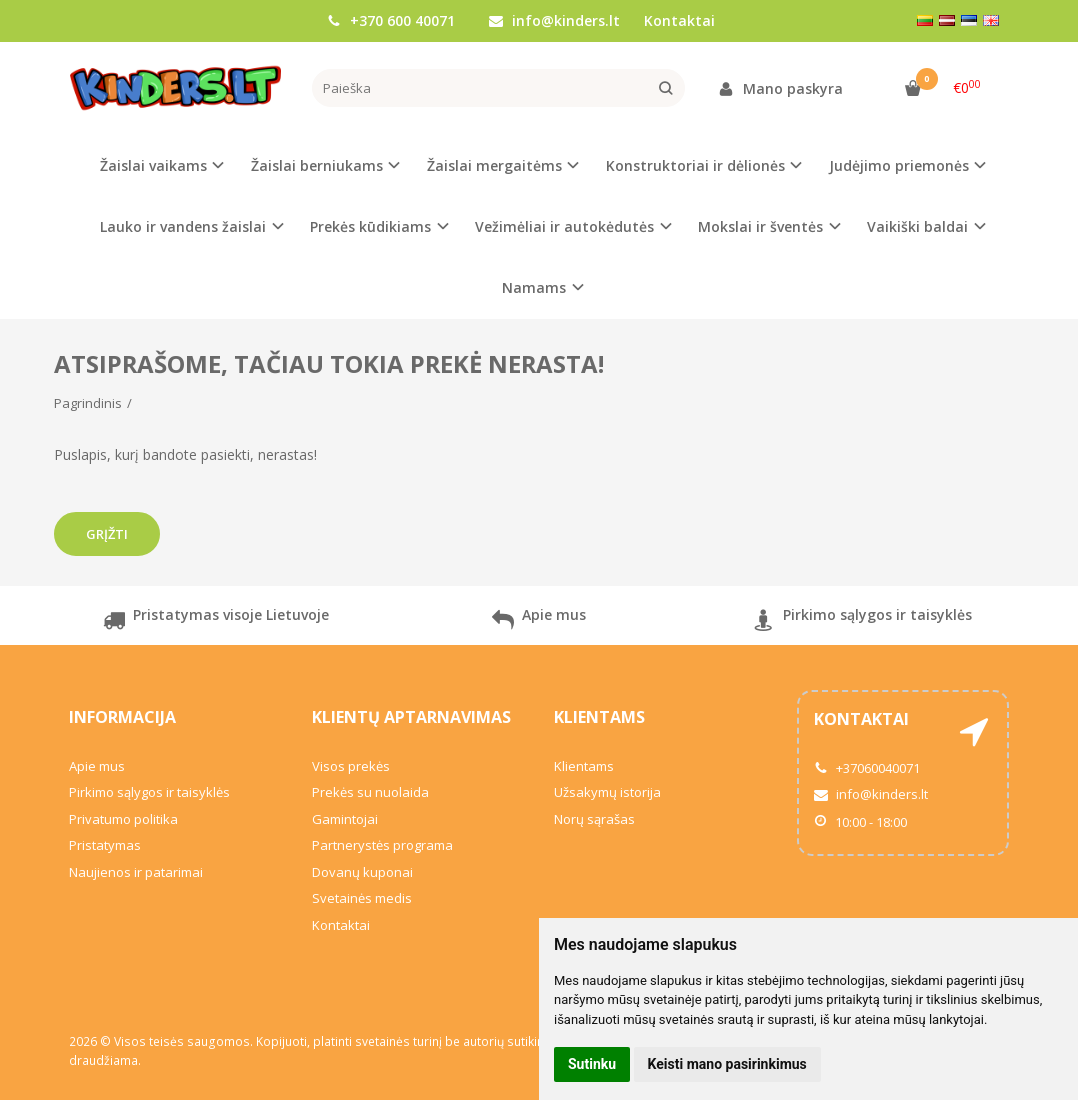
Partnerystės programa (382, 845)
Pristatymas (105, 845)
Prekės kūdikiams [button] (370, 226)
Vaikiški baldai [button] (917, 226)
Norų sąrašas (594, 819)
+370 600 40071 (391, 20)
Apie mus (539, 622)
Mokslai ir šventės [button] (760, 226)
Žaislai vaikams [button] (153, 165)
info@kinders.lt (554, 20)
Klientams (599, 717)
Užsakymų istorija (607, 792)
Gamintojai (345, 819)
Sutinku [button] (592, 1064)
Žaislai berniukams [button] (317, 165)
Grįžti (107, 534)
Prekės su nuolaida (370, 792)
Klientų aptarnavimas (411, 717)
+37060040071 (867, 768)
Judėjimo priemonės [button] (899, 165)
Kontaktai (679, 20)
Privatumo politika (123, 819)
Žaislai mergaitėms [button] (494, 165)
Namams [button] (534, 287)
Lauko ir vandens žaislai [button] (183, 226)
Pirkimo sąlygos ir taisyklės (862, 622)
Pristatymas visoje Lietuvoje (216, 622)
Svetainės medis (362, 898)
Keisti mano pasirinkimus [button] (727, 1064)
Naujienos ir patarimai (136, 872)
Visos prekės (351, 766)
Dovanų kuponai (362, 872)
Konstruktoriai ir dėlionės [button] (695, 165)
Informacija (122, 717)
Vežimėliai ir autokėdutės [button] (564, 226)
